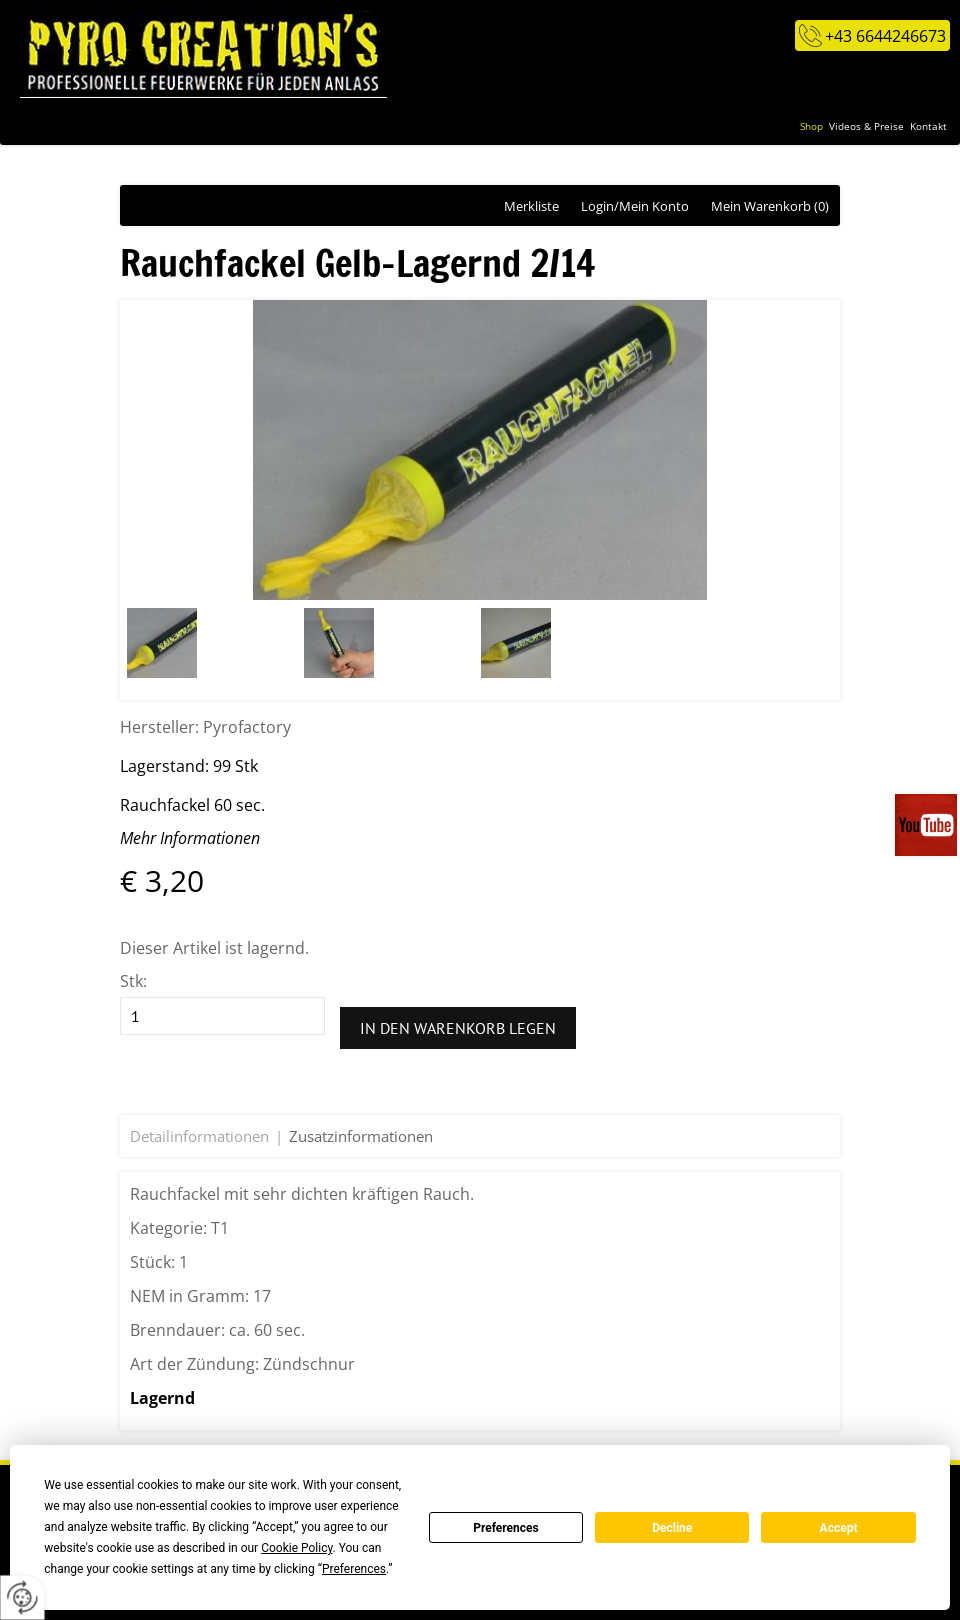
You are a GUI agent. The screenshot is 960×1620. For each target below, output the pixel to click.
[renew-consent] (22, 1597)
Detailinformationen (199, 1136)
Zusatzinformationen (361, 1136)
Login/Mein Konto (635, 206)
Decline (672, 1528)
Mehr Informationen (190, 838)
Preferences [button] (354, 1569)
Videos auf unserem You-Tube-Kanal (927, 825)
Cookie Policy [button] (296, 1548)
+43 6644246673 (885, 36)
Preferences (506, 1528)
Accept (839, 1528)
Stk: (133, 981)
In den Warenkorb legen (458, 1028)
